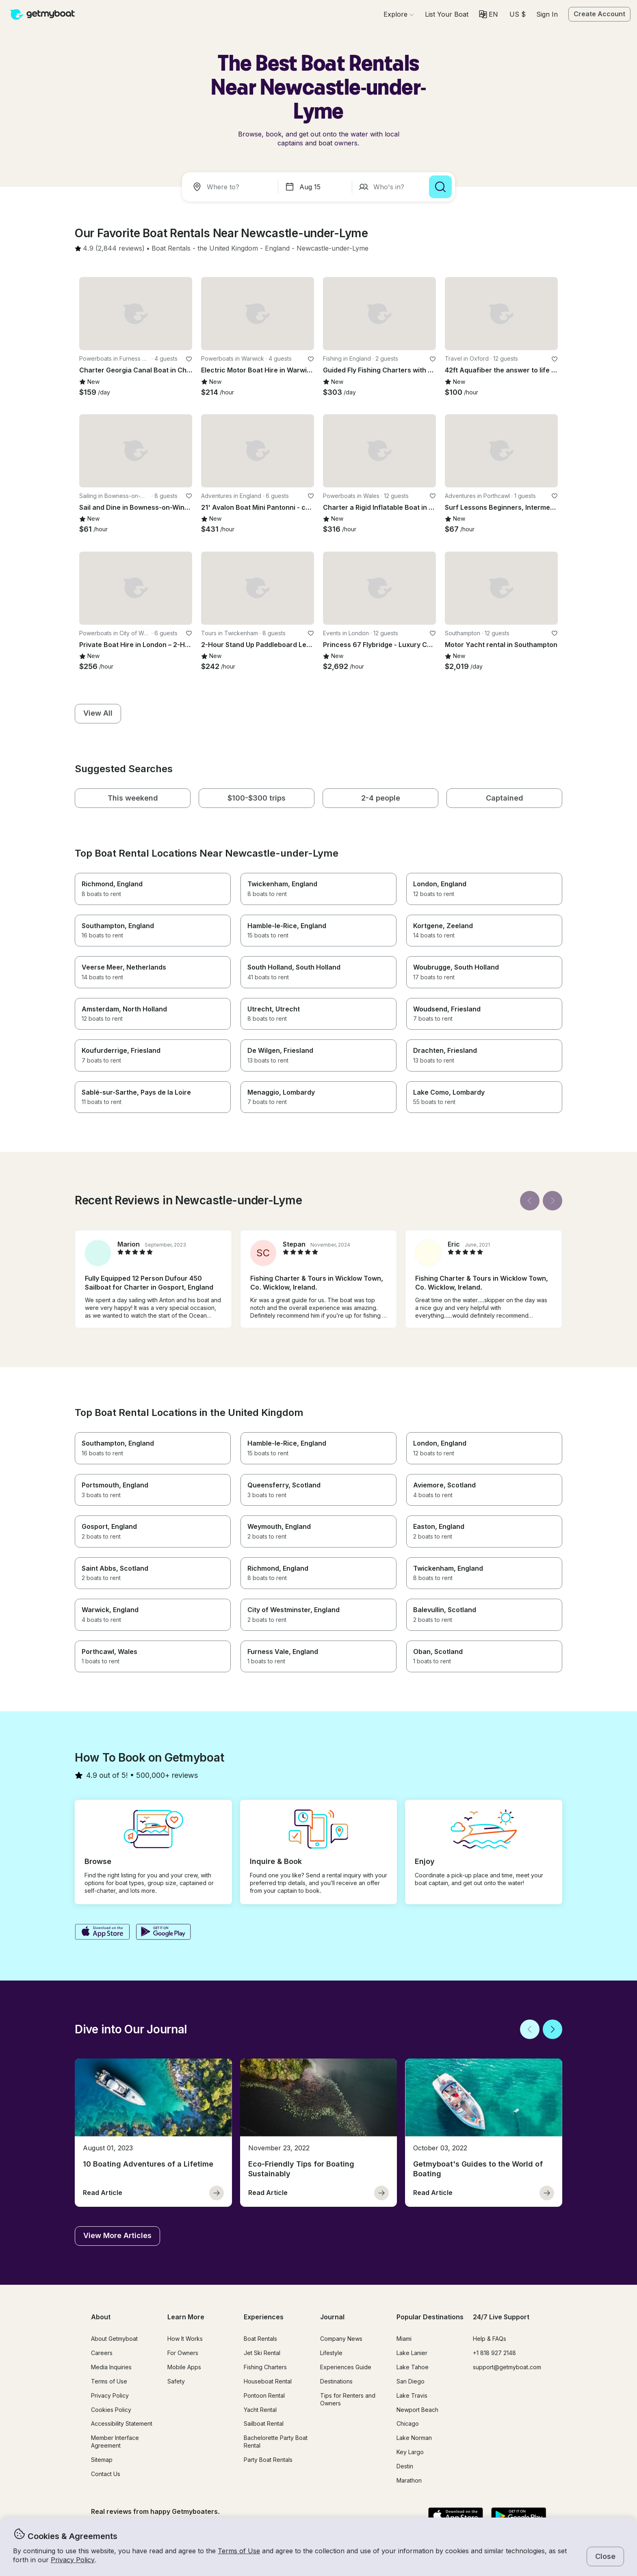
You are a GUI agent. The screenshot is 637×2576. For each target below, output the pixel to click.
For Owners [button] (182, 2352)
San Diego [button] (410, 2381)
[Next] (552, 1200)
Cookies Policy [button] (111, 2409)
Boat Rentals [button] (260, 2338)
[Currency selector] (517, 14)
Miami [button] (404, 2338)
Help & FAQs (489, 2338)
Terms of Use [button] (239, 2551)
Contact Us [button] (105, 2473)
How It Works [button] (185, 2338)
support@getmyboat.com (507, 2367)
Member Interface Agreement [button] (115, 2441)
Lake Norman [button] (414, 2437)
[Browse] (398, 14)
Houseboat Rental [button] (268, 2381)
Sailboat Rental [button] (264, 2423)
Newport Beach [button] (417, 2409)
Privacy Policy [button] (73, 2560)
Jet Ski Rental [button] (262, 2352)
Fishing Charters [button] (265, 2367)
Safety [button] (176, 2381)
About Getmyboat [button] (114, 2338)
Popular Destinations (430, 2317)
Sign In (547, 14)
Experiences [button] (264, 2317)
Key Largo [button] (410, 2451)
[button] (446, 14)
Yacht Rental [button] (260, 2409)
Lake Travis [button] (411, 2395)
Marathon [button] (409, 2480)
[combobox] (231, 187)
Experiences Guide (345, 2367)
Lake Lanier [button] (411, 2352)
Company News (341, 2338)
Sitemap (102, 2459)
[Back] (530, 1200)
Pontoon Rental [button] (264, 2395)
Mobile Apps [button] (184, 2367)
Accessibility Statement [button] (121, 2423)
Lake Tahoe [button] (412, 2367)
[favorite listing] (189, 359)
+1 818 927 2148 (494, 2352)
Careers (102, 2352)
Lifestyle (331, 2352)
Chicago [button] (407, 2423)
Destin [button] (404, 2466)
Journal (332, 2317)
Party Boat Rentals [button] (268, 2459)
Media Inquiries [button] (111, 2367)
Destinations (336, 2381)
